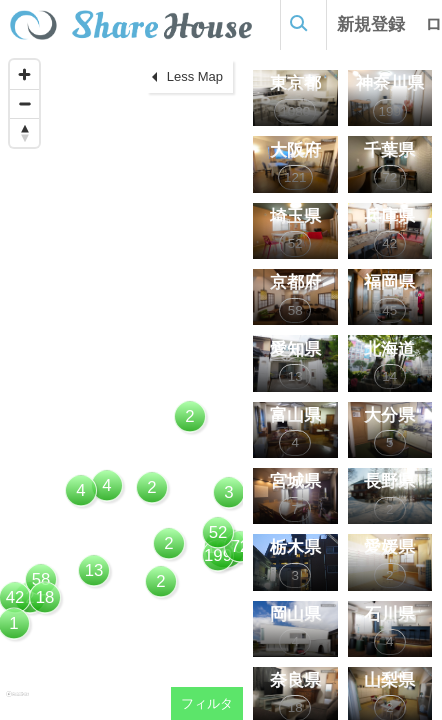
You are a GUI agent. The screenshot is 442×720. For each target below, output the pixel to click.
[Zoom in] (24, 74)
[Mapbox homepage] (17, 702)
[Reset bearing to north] (24, 132)
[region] (121, 385)
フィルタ (207, 703)
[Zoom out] (24, 103)
